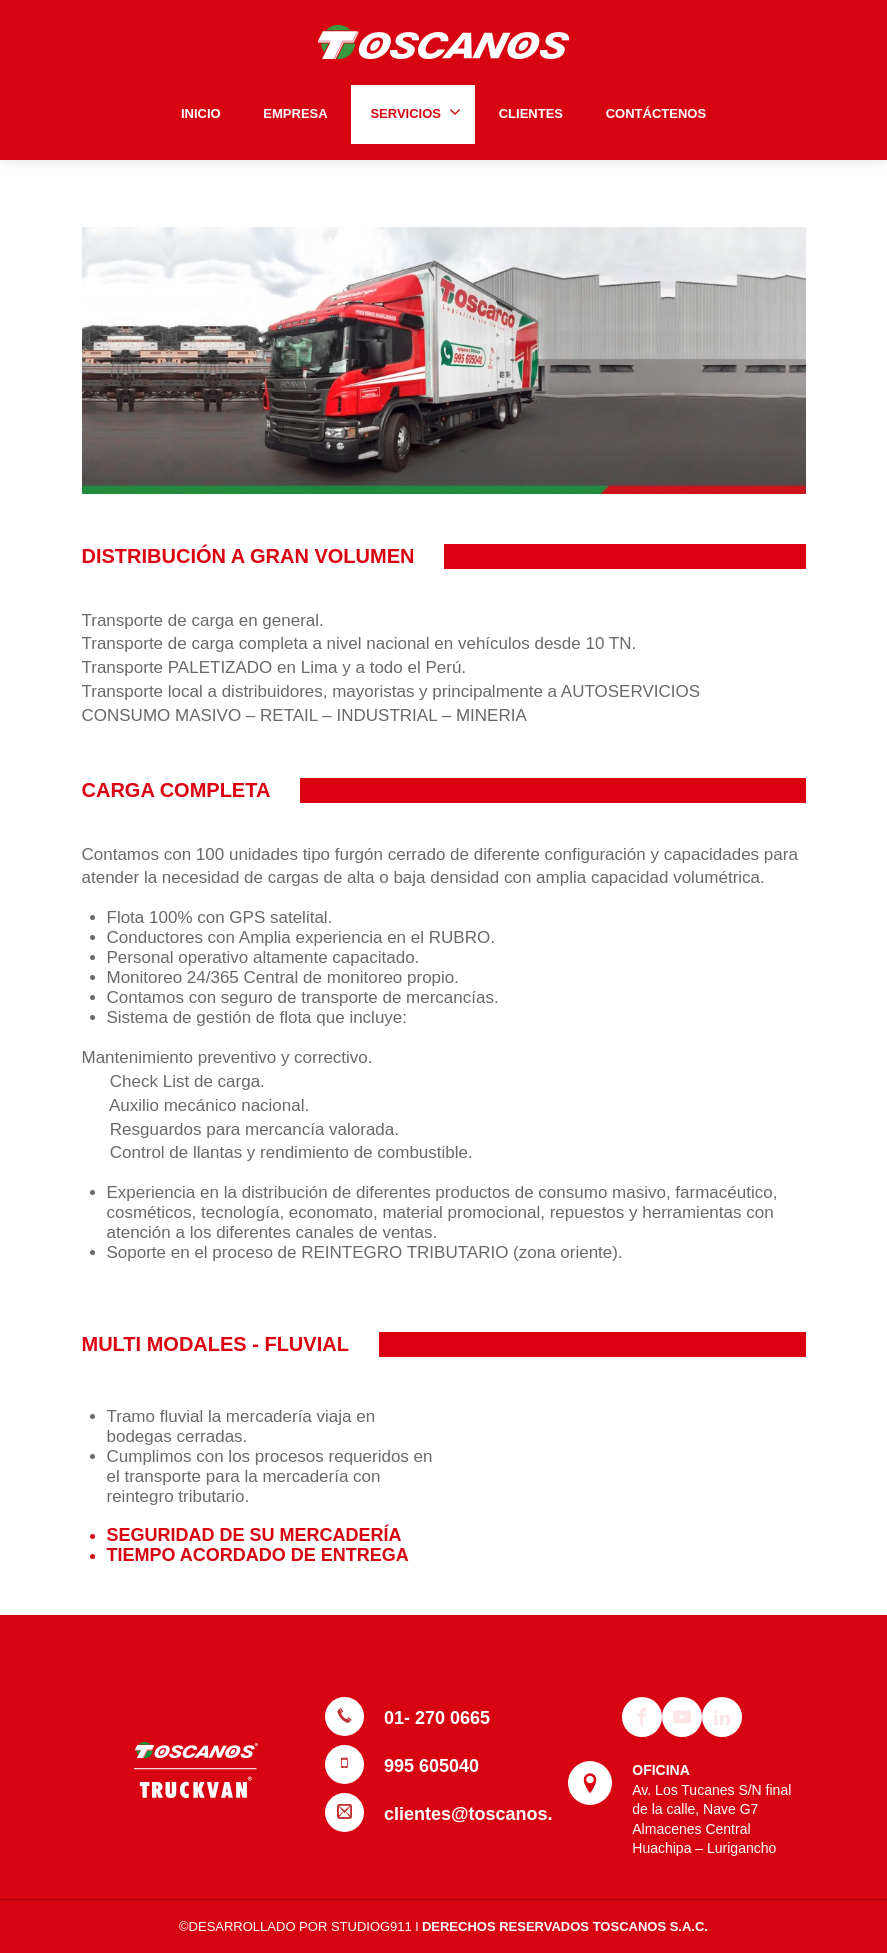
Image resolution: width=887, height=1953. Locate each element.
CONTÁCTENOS (656, 113)
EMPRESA (295, 113)
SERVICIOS (415, 112)
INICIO (201, 113)
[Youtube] (682, 1717)
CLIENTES (531, 113)
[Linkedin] (722, 1717)
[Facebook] (642, 1717)
